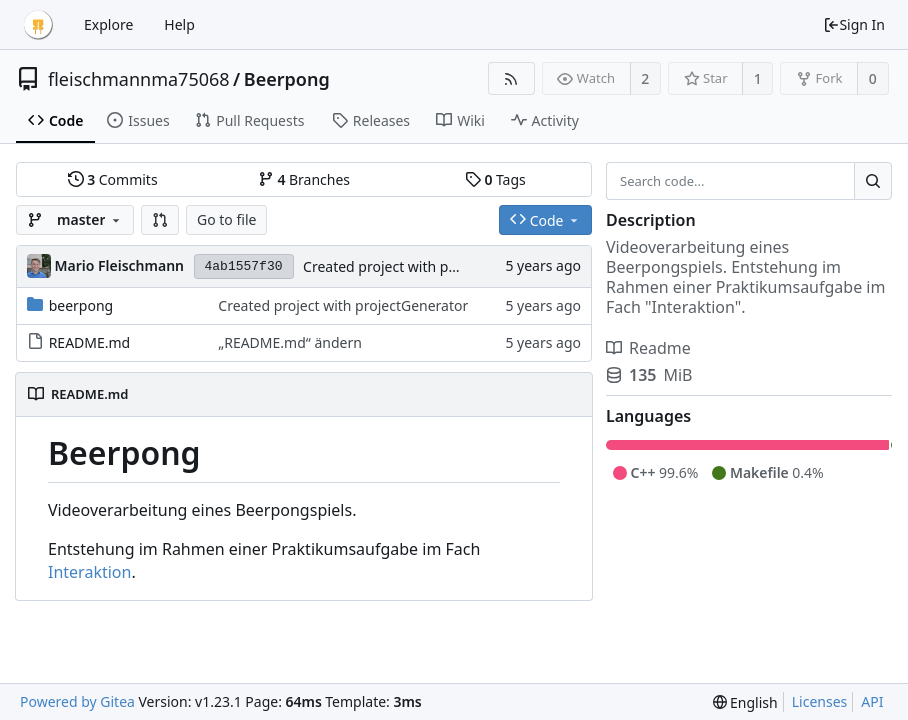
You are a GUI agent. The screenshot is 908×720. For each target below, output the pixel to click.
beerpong (81, 305)
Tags (495, 179)
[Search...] (873, 181)
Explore (108, 24)
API (872, 701)
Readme (648, 348)
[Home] (38, 25)
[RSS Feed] (511, 78)
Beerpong (287, 79)
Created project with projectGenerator (428, 266)
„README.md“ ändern (290, 342)
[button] (160, 220)
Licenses (820, 701)
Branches (304, 179)
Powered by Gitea (77, 701)
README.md (90, 342)
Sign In (854, 24)
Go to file (226, 219)
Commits (113, 179)
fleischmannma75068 (139, 79)
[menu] (745, 702)
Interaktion (89, 572)
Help (179, 24)
